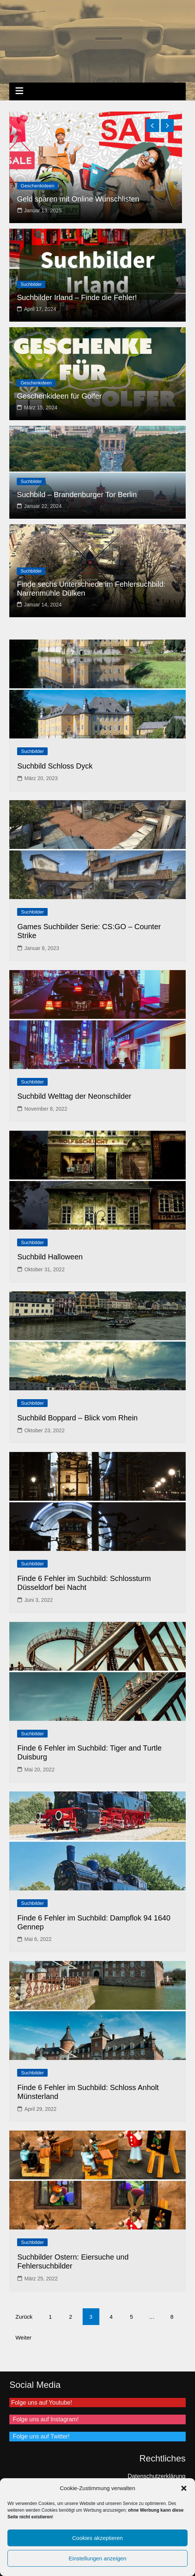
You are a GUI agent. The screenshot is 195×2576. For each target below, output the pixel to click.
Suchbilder (31, 284)
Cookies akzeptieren (97, 2538)
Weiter (23, 2337)
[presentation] (152, 125)
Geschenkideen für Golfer (59, 396)
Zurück (23, 2316)
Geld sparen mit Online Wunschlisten (78, 199)
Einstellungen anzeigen (97, 2558)
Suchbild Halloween (50, 1257)
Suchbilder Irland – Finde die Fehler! (77, 297)
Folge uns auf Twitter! (39, 2436)
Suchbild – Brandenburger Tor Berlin (77, 494)
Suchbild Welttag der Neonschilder (74, 1096)
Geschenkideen (37, 186)
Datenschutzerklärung (157, 2476)
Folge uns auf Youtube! (40, 2402)
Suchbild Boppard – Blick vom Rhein (77, 1418)
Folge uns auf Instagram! (44, 2419)
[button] (184, 2488)
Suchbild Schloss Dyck (54, 766)
